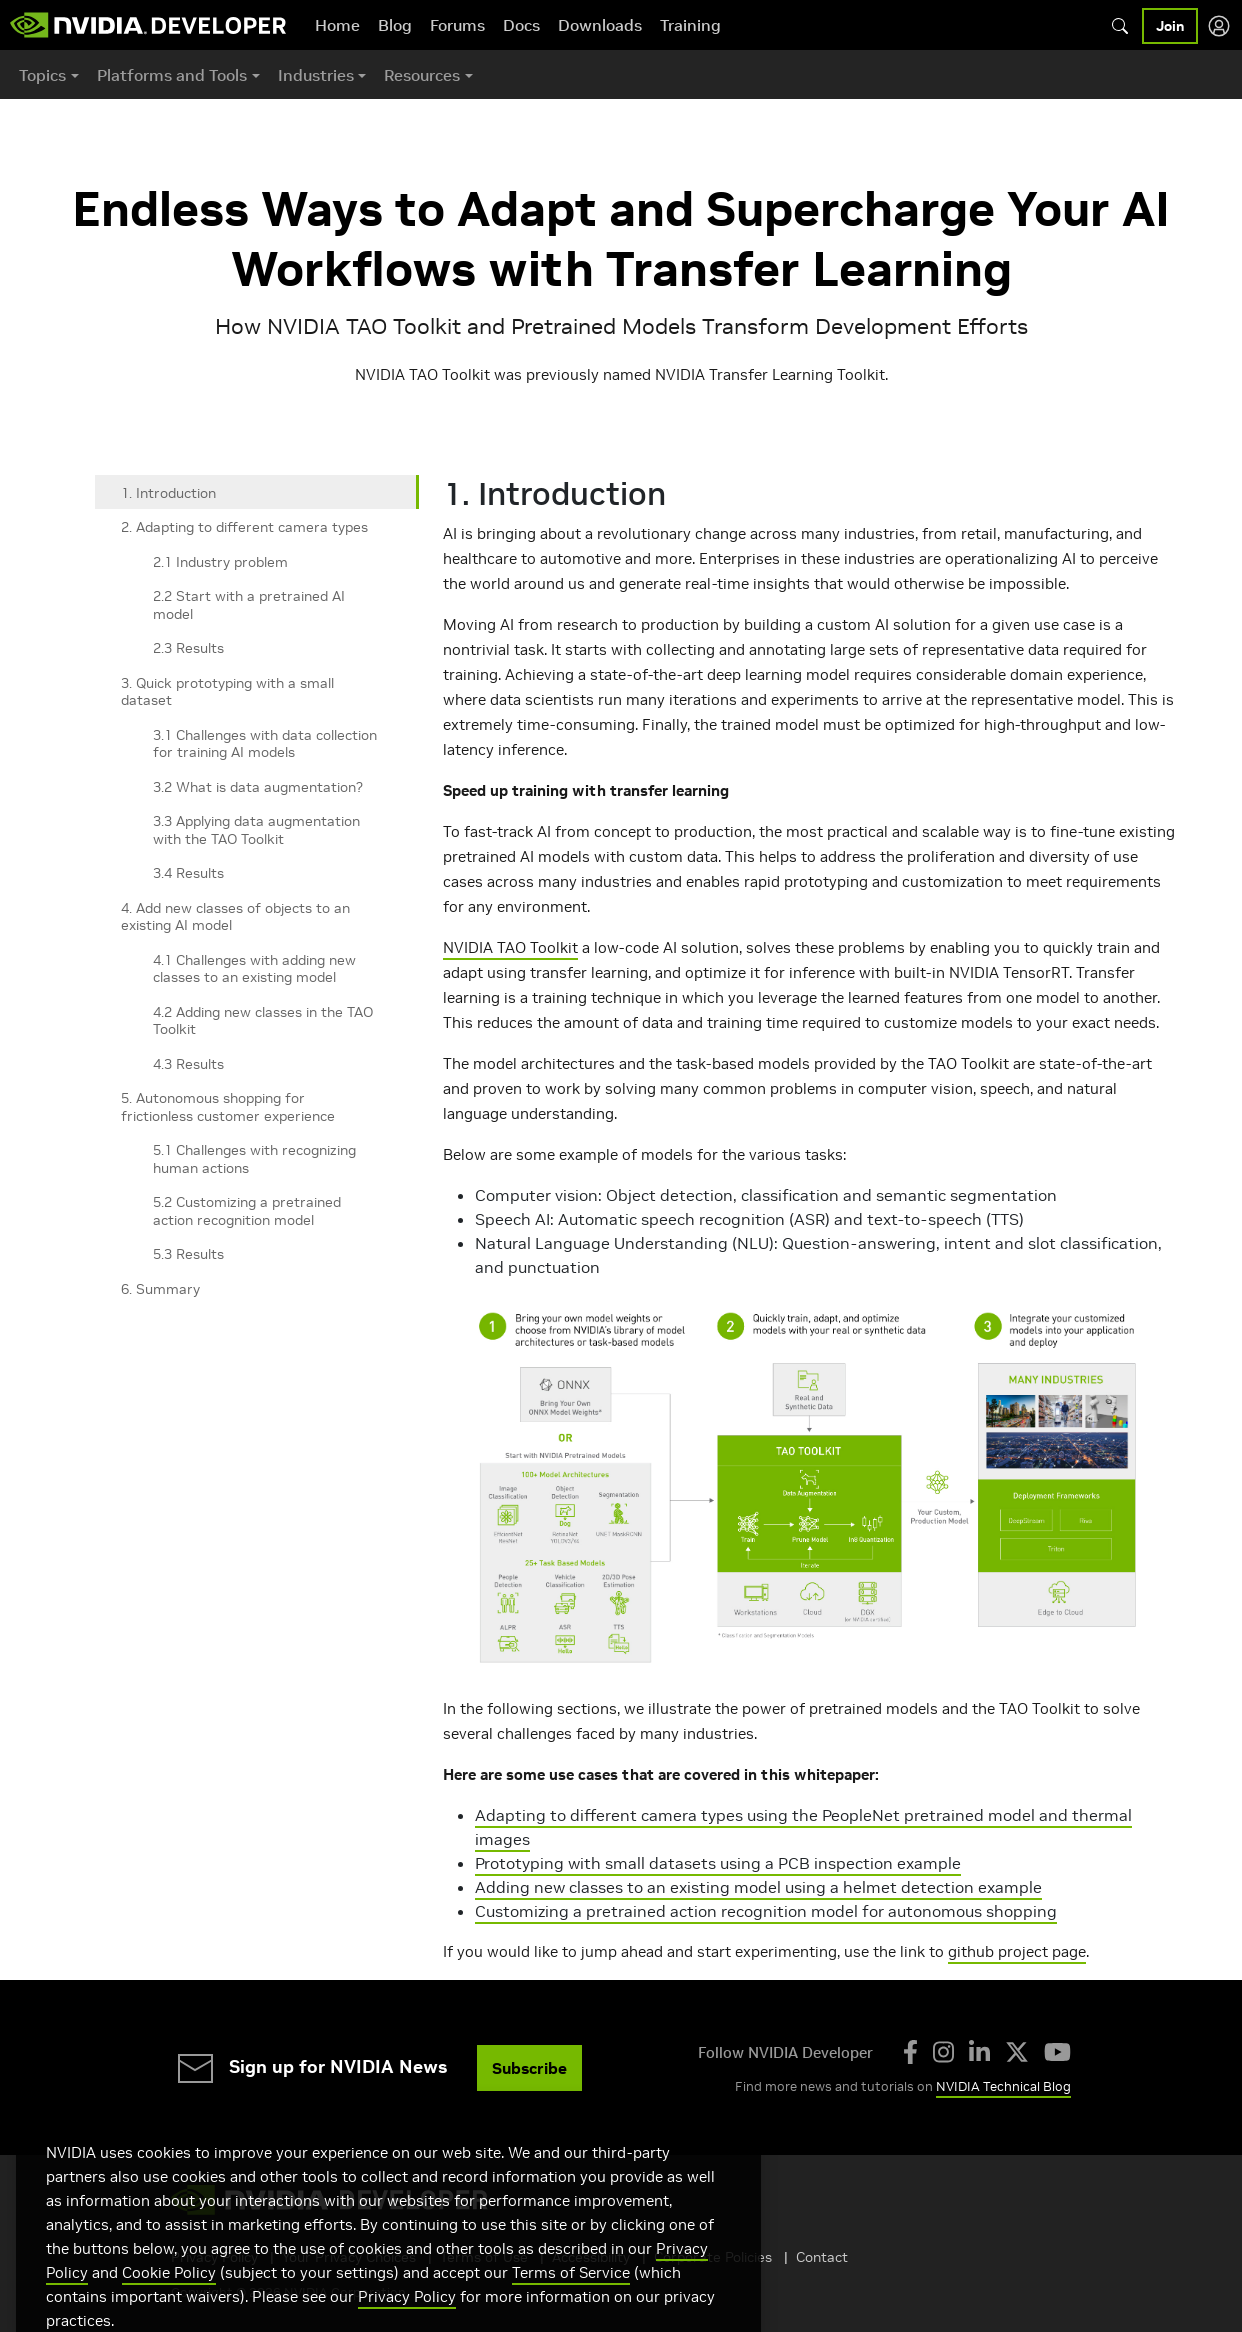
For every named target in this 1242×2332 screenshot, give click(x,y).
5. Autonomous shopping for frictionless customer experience (228, 1107)
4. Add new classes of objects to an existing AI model (235, 917)
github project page (1017, 1951)
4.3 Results (188, 1064)
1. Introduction (168, 493)
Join (1170, 26)
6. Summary (160, 1289)
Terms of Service (571, 2301)
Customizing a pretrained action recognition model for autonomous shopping (766, 1911)
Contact (822, 2257)
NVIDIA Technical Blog (1003, 2086)
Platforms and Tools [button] (172, 75)
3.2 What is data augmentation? (258, 787)
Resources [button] (422, 75)
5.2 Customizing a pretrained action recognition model (247, 1211)
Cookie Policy (169, 2301)
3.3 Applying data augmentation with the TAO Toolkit (256, 830)
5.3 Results (188, 1254)
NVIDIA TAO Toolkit (510, 947)
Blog (395, 25)
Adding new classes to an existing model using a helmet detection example (758, 1887)
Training (690, 25)
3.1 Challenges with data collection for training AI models (265, 744)
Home (337, 25)
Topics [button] (42, 75)
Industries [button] (316, 75)
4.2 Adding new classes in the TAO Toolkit (263, 1021)
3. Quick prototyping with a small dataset (227, 692)
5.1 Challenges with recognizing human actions (254, 1159)
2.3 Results (188, 648)
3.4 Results (188, 873)
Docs (521, 25)
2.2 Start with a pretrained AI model (249, 605)
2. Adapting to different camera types (244, 527)
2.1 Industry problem (220, 562)
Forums (457, 25)
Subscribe (529, 2068)
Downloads (600, 25)
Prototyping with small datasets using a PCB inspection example (718, 1863)
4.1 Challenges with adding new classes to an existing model (254, 969)
